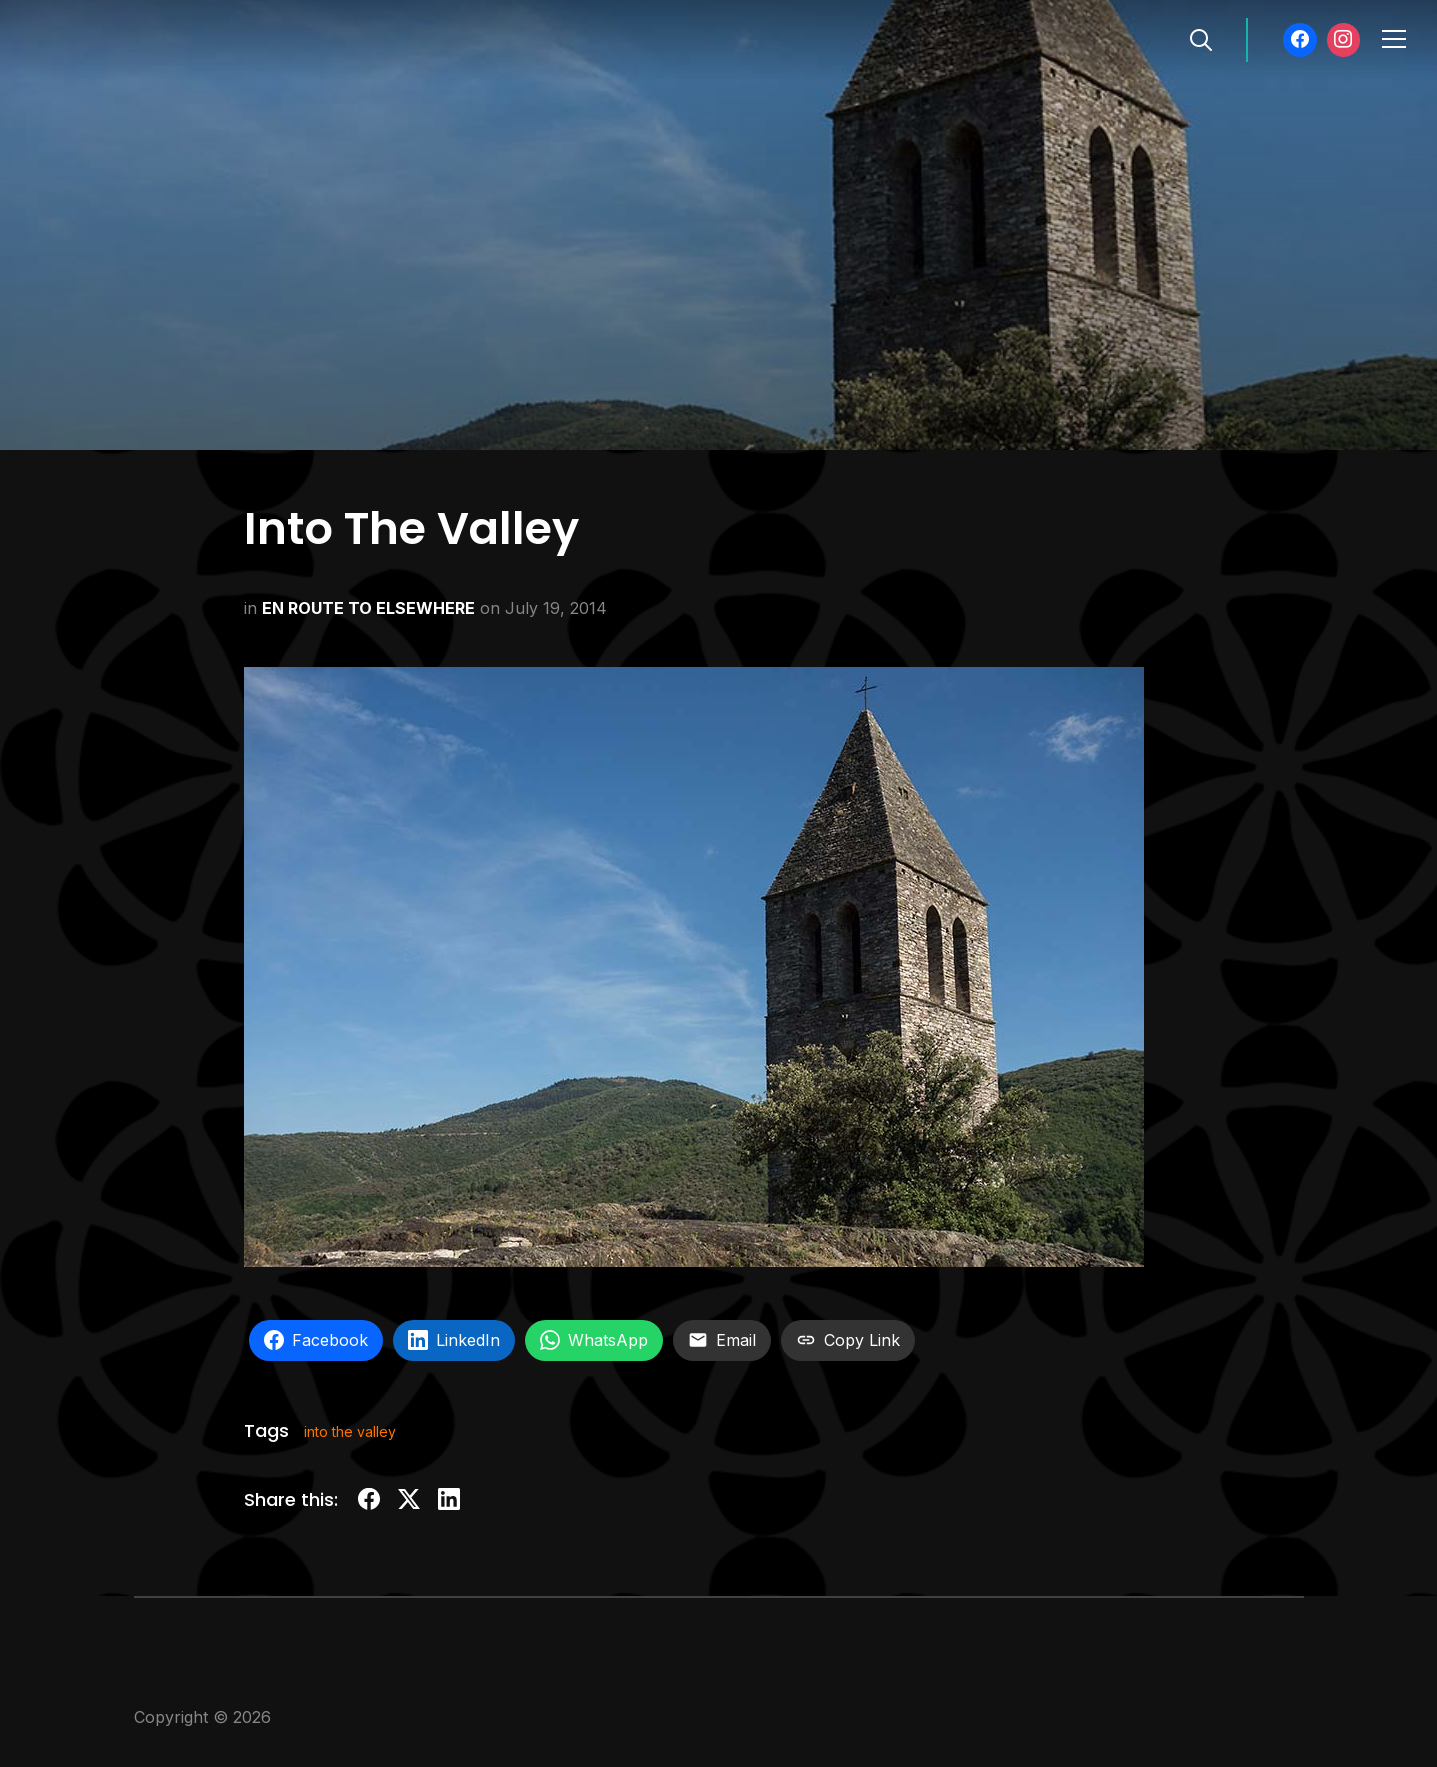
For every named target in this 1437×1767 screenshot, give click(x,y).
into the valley (350, 1431)
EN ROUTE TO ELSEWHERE (368, 608)
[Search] (1201, 38)
